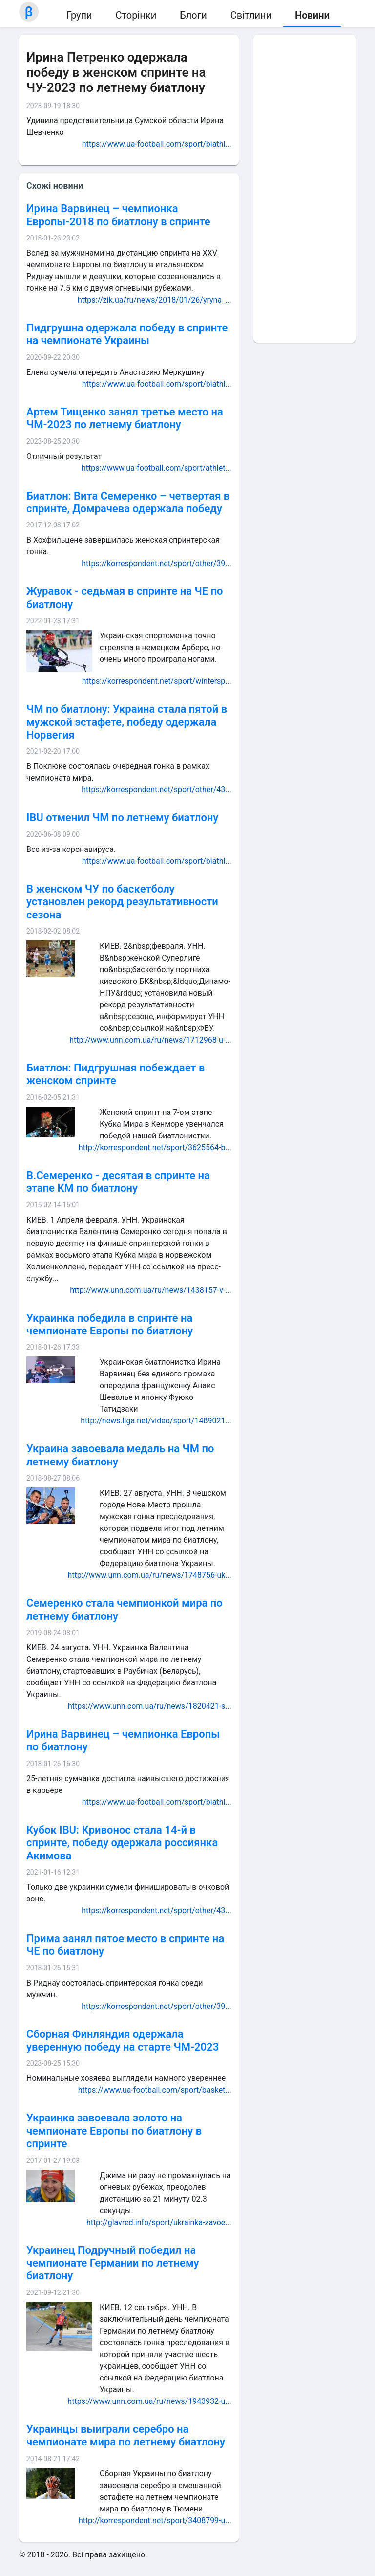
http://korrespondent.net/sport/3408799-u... (155, 2520)
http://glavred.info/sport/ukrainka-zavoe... (158, 2222)
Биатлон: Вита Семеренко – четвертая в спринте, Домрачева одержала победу (127, 502)
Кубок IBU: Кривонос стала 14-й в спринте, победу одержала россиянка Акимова (122, 1843)
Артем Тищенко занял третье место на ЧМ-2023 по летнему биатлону (124, 418)
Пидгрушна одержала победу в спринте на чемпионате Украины (127, 334)
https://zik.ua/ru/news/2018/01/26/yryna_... (154, 300)
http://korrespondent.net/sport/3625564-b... (155, 1147)
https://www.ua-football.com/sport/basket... (154, 2090)
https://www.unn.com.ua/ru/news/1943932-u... (149, 2401)
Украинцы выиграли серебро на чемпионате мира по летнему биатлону (125, 2435)
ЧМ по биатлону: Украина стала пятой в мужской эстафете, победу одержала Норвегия (126, 722)
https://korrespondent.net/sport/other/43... (156, 789)
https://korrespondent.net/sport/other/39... (156, 563)
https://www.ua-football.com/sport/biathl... (156, 144)
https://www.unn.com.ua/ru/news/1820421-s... (149, 1706)
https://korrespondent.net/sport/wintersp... (156, 681)
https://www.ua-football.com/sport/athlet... (156, 468)
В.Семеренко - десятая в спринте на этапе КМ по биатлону (118, 1181)
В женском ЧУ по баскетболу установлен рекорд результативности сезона (122, 902)
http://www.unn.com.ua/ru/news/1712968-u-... (150, 1040)
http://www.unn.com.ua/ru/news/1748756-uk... (150, 1575)
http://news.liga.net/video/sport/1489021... (156, 1420)
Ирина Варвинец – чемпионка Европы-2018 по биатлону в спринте (118, 214)
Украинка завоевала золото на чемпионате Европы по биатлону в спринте (114, 2131)
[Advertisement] (305, 188)
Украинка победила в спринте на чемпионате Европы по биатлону (109, 1324)
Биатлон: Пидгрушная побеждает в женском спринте (115, 1074)
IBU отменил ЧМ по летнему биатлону (122, 817)
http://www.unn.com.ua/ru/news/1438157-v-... (150, 1290)
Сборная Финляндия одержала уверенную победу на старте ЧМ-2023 (122, 2040)
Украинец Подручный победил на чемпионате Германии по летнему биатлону (112, 2263)
